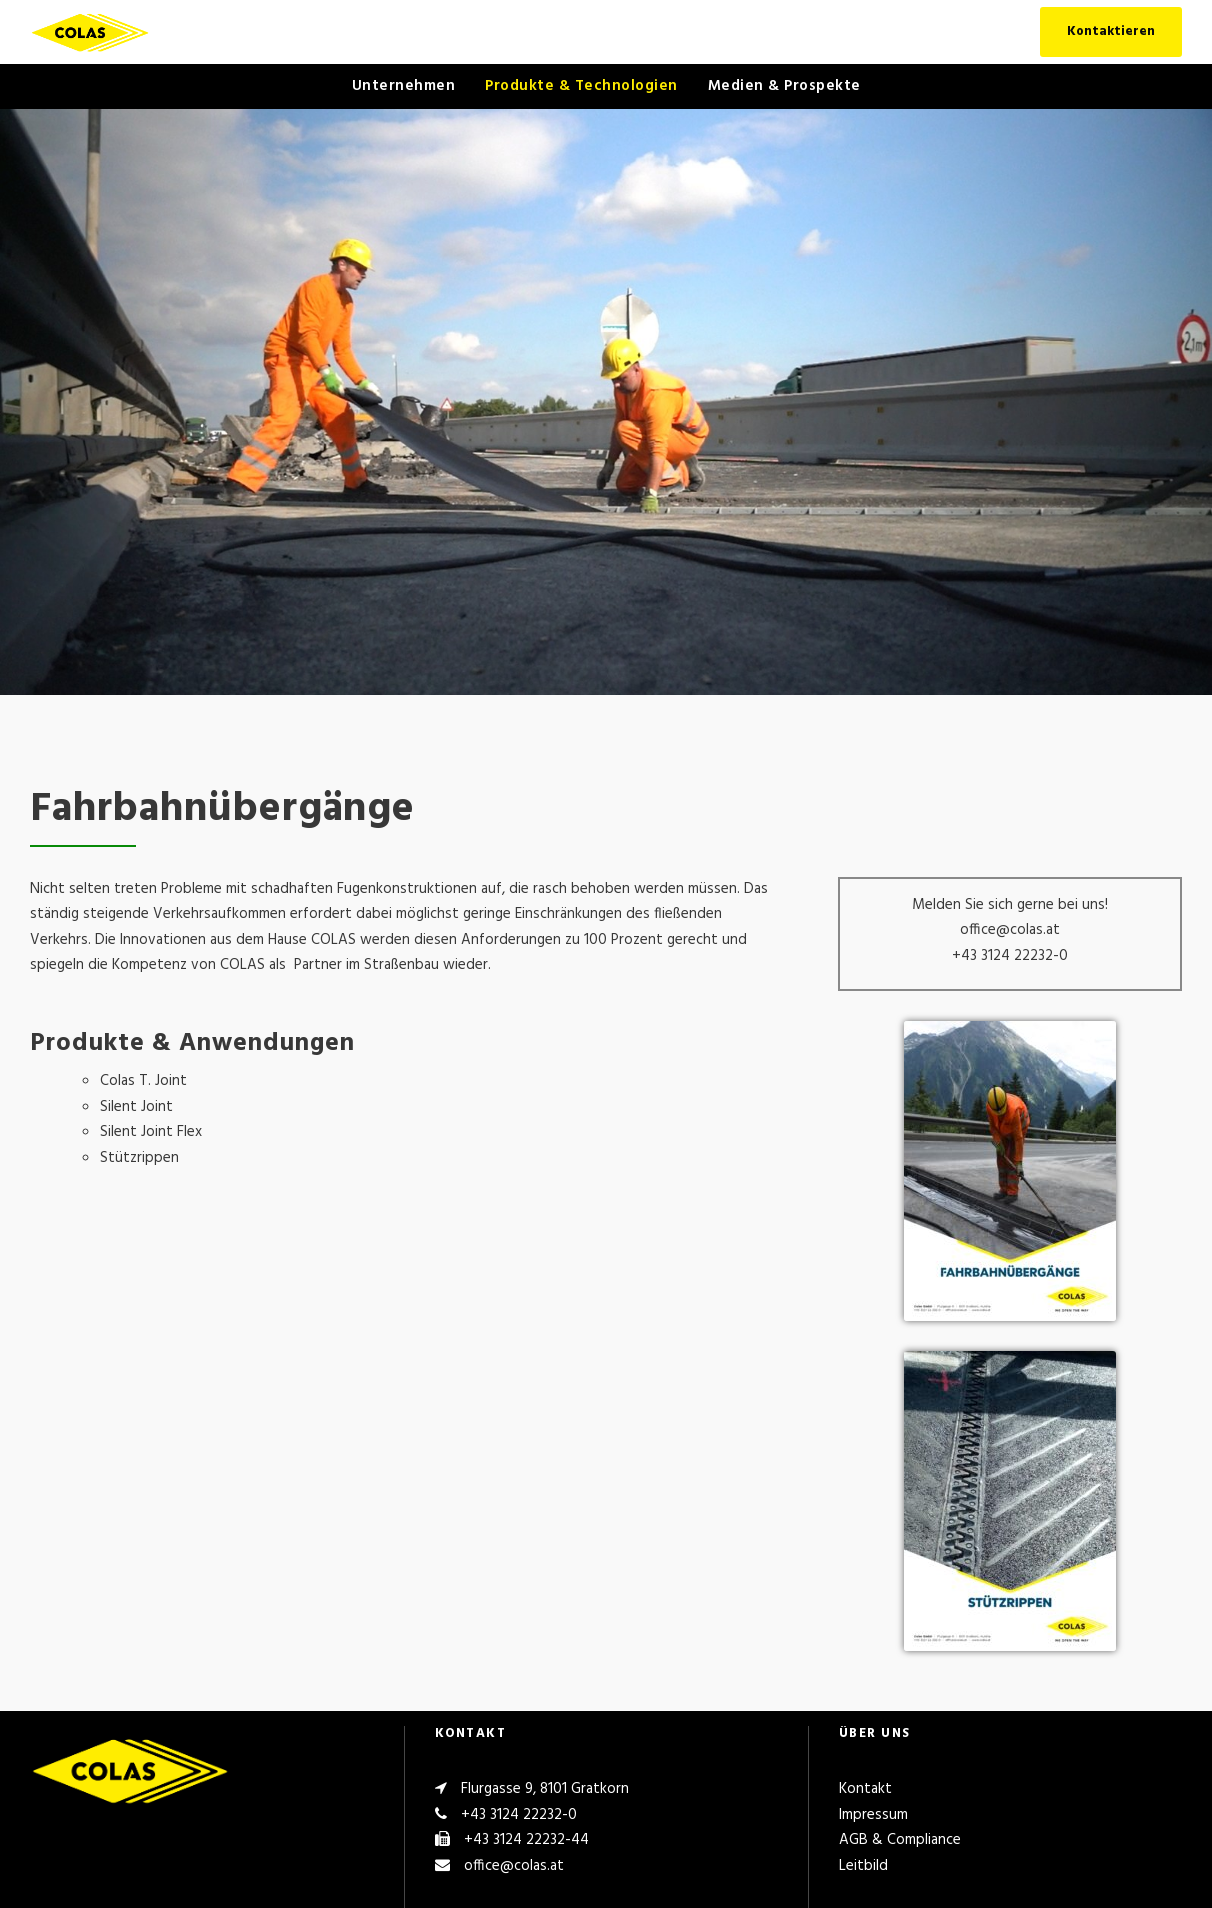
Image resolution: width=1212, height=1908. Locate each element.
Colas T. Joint (143, 1081)
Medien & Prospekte (784, 86)
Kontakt (865, 1789)
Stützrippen (139, 1158)
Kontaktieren (1111, 31)
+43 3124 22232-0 (519, 1815)
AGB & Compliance (900, 1840)
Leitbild (863, 1866)
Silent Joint (136, 1107)
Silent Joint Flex (151, 1132)
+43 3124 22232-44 (526, 1840)
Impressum (873, 1815)
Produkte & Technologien (581, 86)
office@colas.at (514, 1866)
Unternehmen (404, 86)
